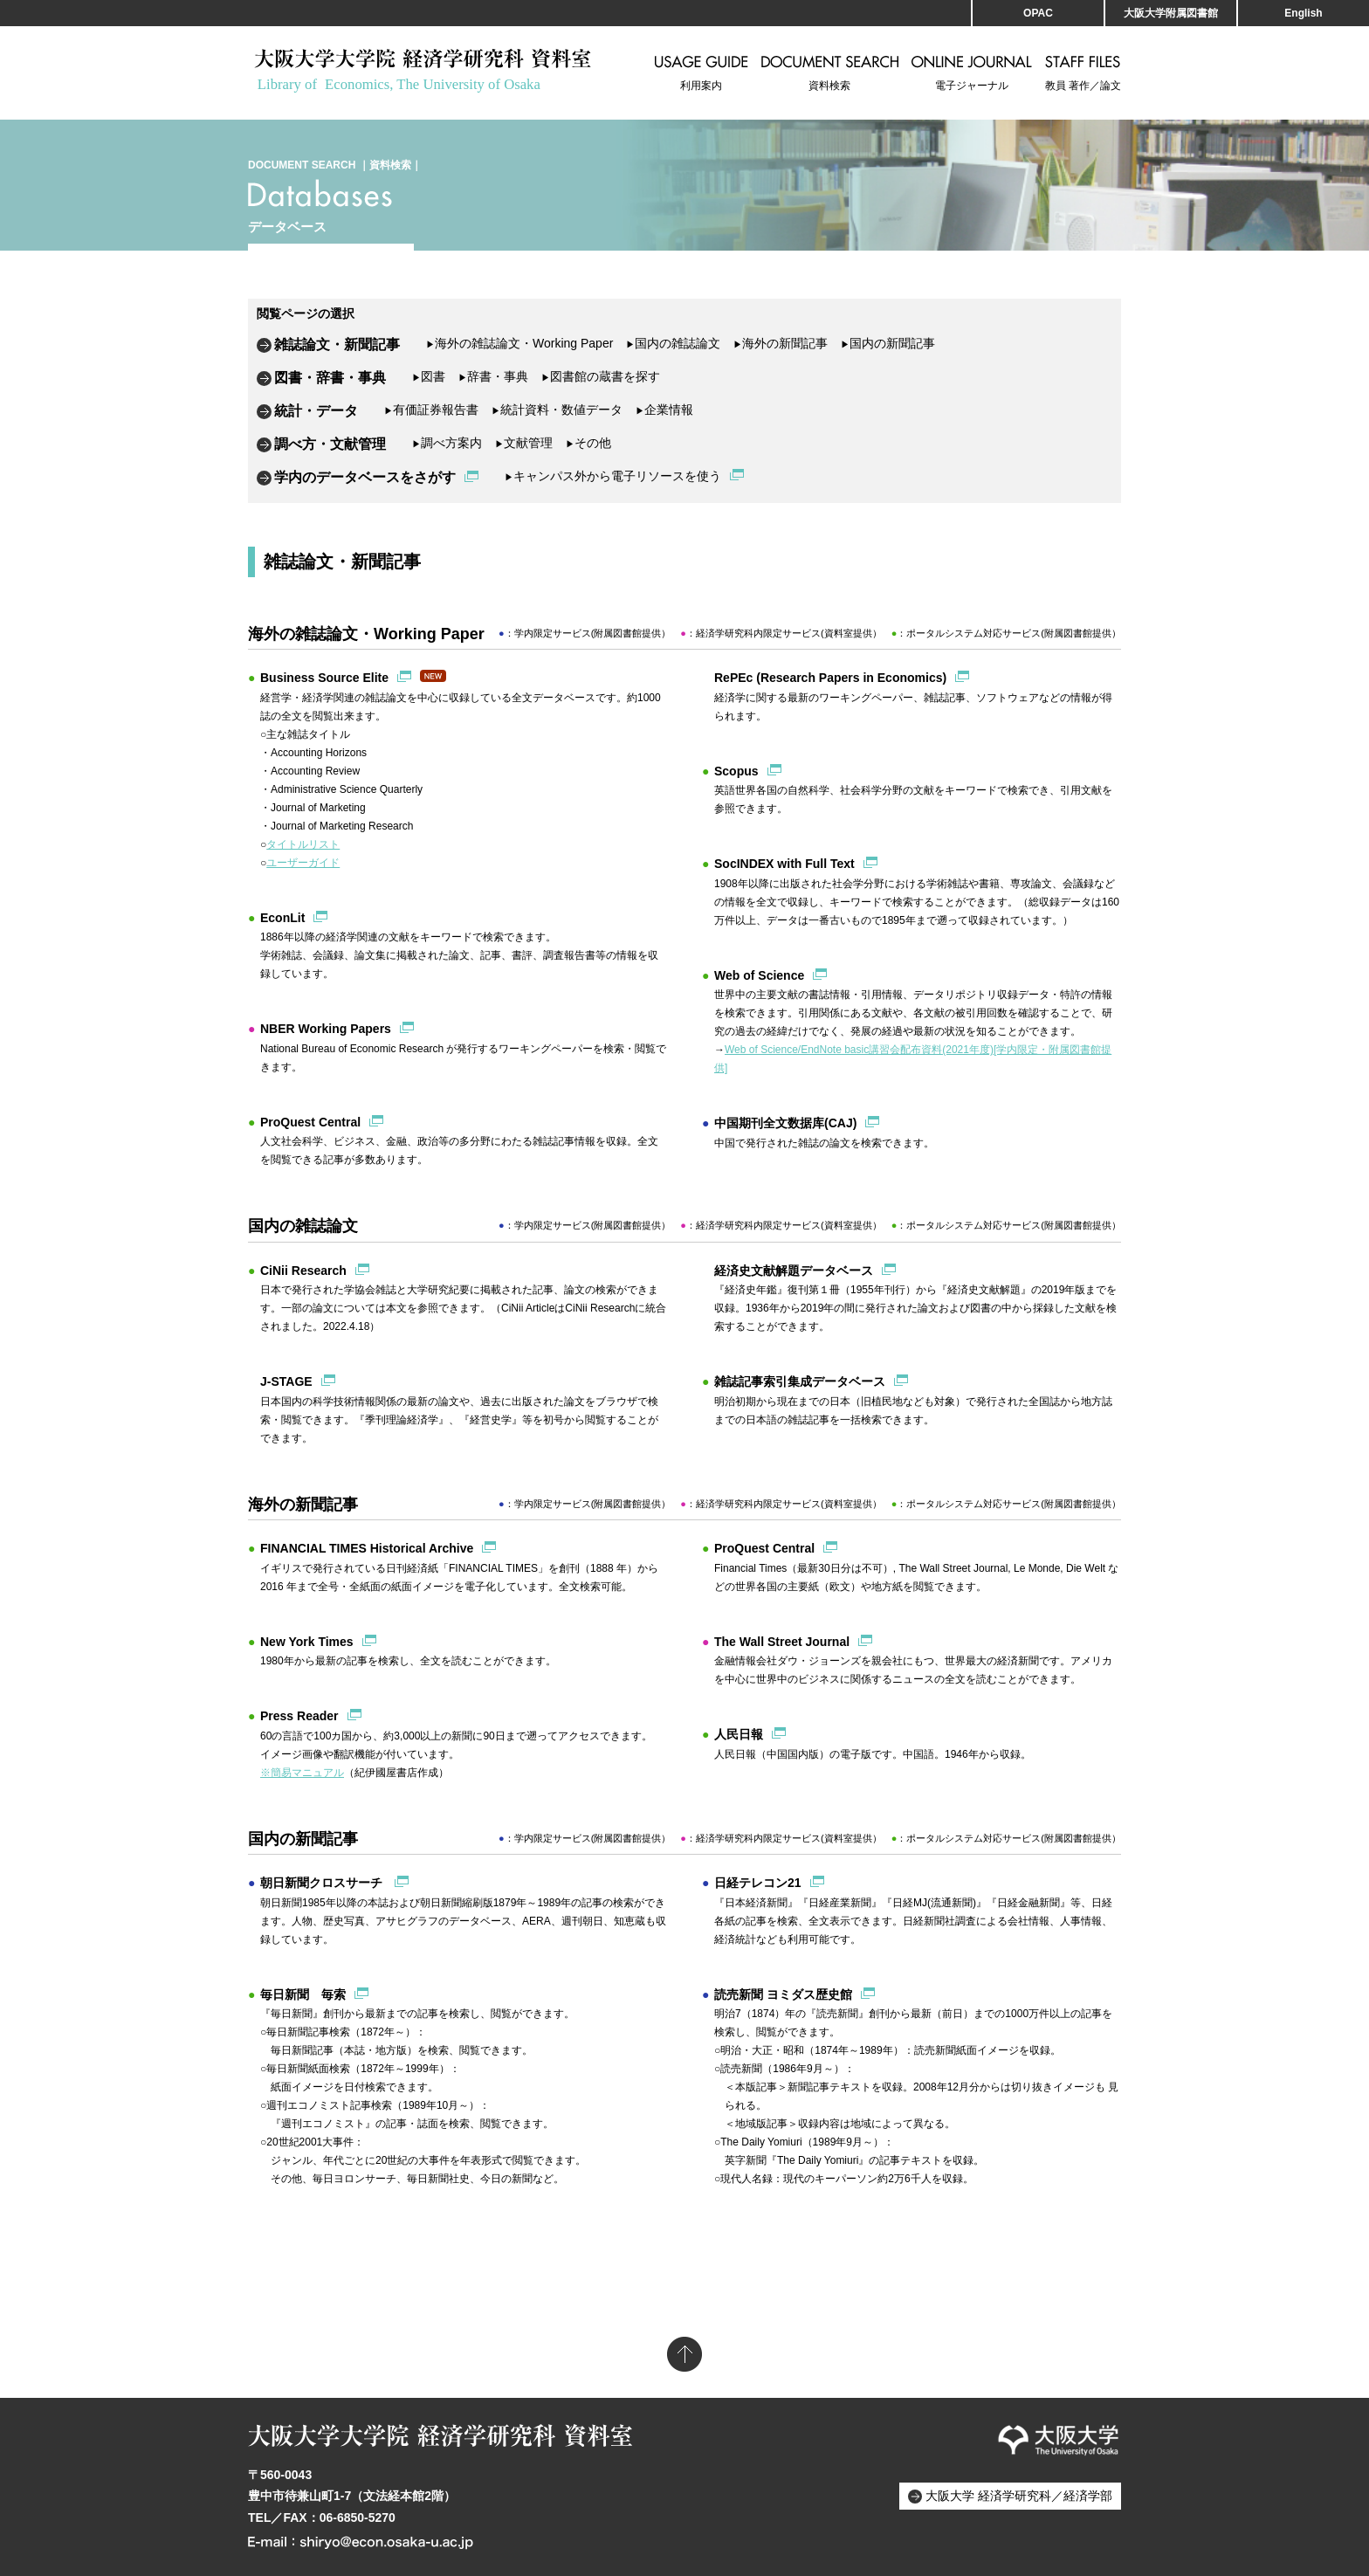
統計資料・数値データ (557, 410)
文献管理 (524, 443)
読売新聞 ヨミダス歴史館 (783, 1994)
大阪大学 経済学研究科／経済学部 (1018, 2496)
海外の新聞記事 (780, 343)
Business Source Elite (324, 678)
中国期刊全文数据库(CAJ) (785, 1123)
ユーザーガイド (303, 863)
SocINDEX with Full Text (784, 864)
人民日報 (738, 1734)
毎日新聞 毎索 (303, 1994)
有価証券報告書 (431, 410)
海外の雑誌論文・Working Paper (519, 343)
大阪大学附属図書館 (1171, 13)
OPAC (1038, 13)
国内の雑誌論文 (673, 343)
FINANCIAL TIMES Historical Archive (366, 1548)
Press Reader (299, 1716)
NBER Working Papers (325, 1029)
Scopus (736, 771)
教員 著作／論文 (1083, 73)
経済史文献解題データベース (793, 1271)
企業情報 (664, 410)
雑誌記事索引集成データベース (799, 1381)
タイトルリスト (303, 844)
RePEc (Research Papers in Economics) (830, 678)
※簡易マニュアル (302, 1773)
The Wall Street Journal (782, 1642)
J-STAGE (286, 1381)
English (1303, 13)
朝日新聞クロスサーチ (323, 1883)
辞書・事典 (493, 376)
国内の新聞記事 (888, 343)
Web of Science (759, 975)
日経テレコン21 (757, 1883)
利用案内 (701, 73)
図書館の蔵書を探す (600, 376)
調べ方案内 (447, 443)
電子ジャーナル (972, 73)
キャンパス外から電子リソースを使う (613, 476)
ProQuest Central (310, 1122)
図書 (428, 376)
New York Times (307, 1642)
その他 (588, 443)
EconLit (282, 918)
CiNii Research (303, 1271)
